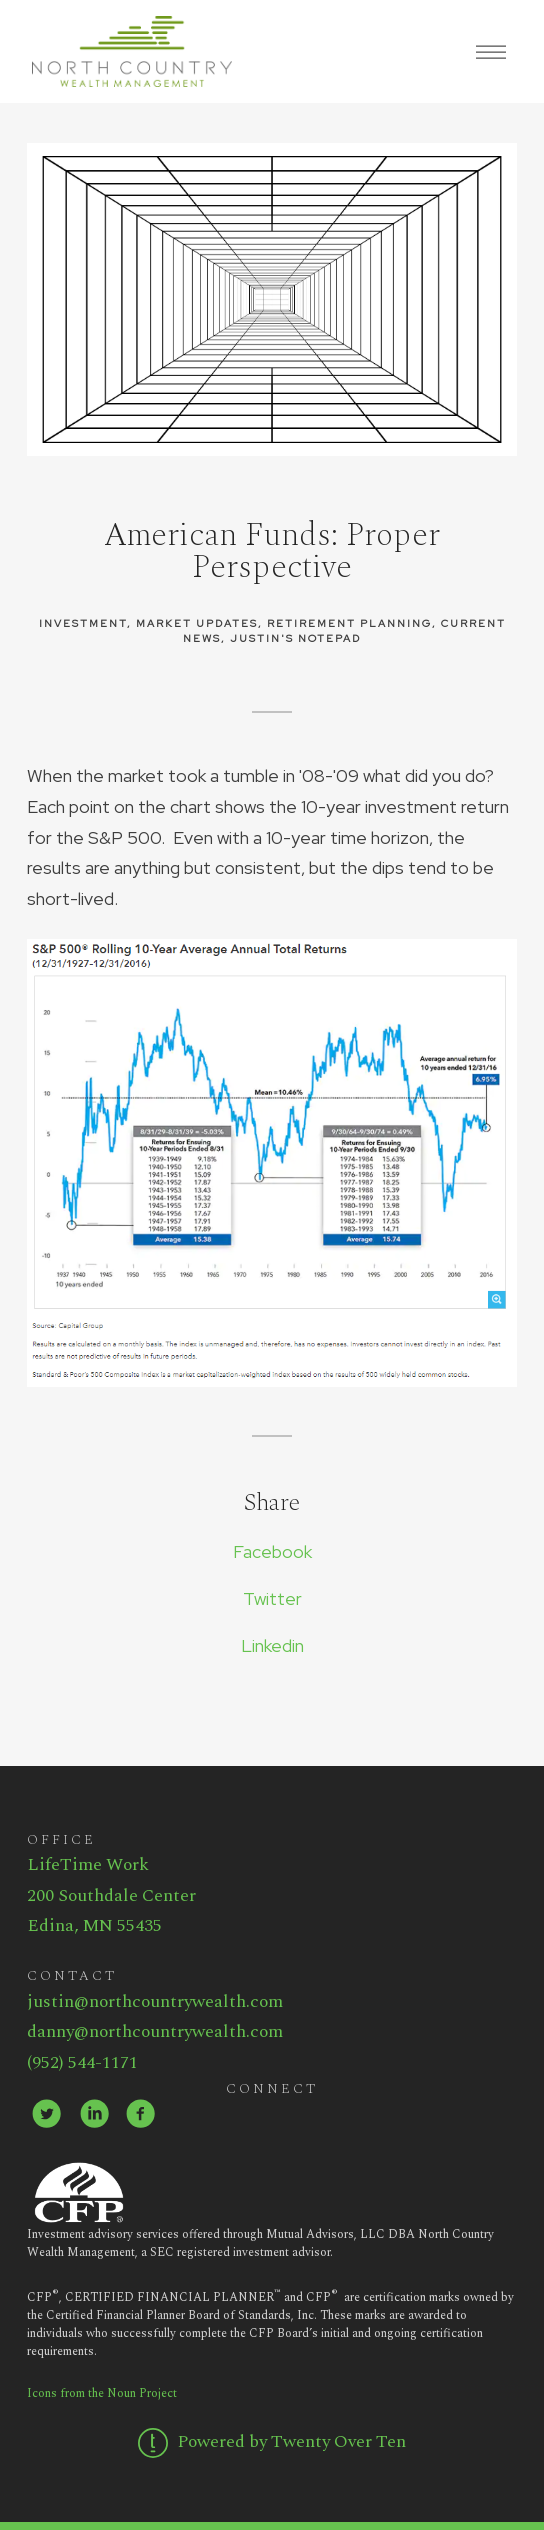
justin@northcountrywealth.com (155, 2001)
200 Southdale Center (111, 1895)
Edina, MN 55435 (94, 1925)
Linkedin (272, 1645)
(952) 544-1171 (82, 2062)
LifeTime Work (88, 1864)
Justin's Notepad (295, 638)
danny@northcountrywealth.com (155, 2031)
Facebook (272, 1551)
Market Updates (197, 623)
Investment (83, 623)
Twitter (272, 1598)
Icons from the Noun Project (102, 2393)
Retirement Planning (349, 623)
